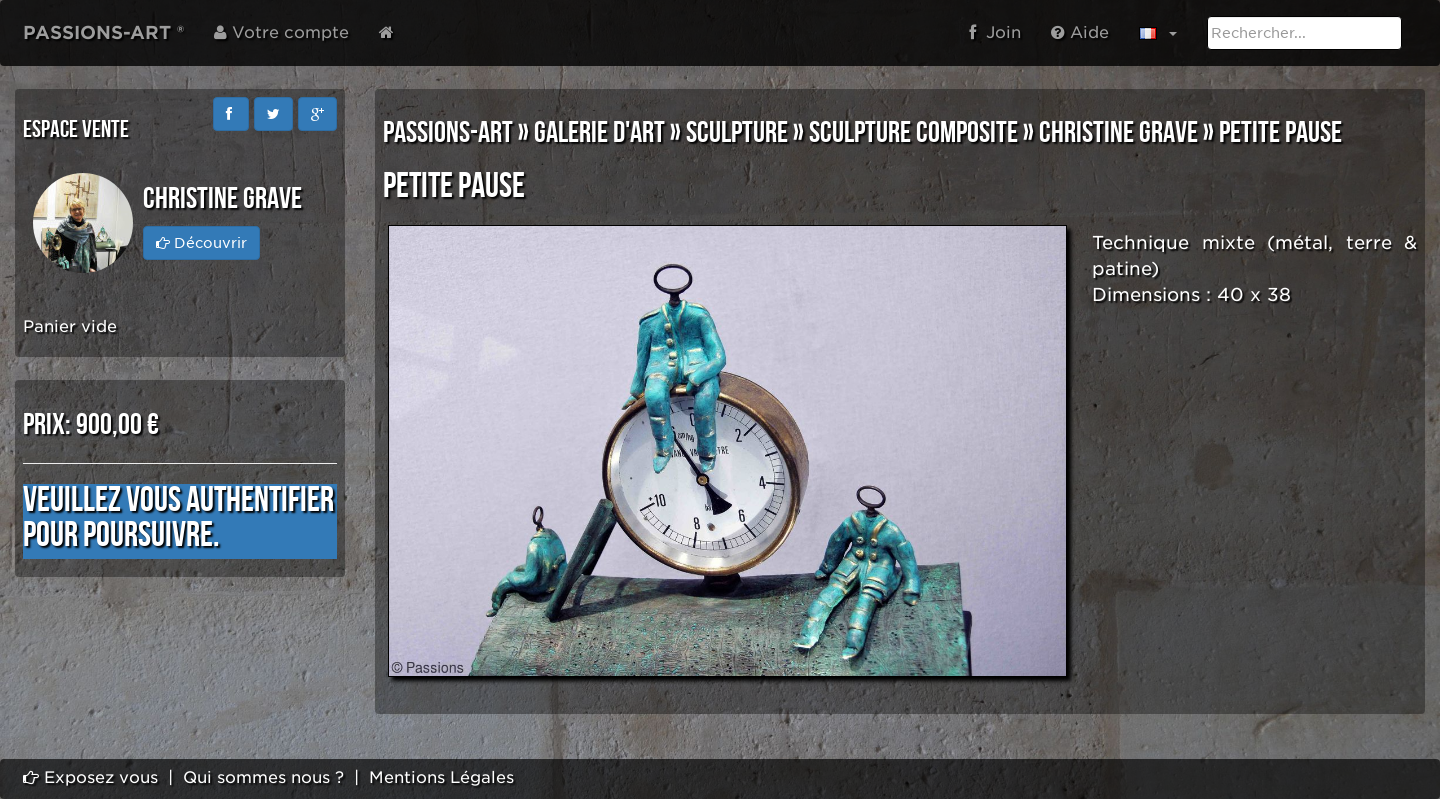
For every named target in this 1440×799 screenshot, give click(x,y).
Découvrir (201, 243)
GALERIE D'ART (599, 133)
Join (995, 32)
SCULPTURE (737, 133)
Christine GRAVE (1118, 133)
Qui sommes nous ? (263, 777)
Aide (1080, 32)
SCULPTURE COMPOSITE (913, 133)
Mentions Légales (441, 777)
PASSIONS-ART (448, 133)
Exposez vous (90, 777)
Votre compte (281, 32)
